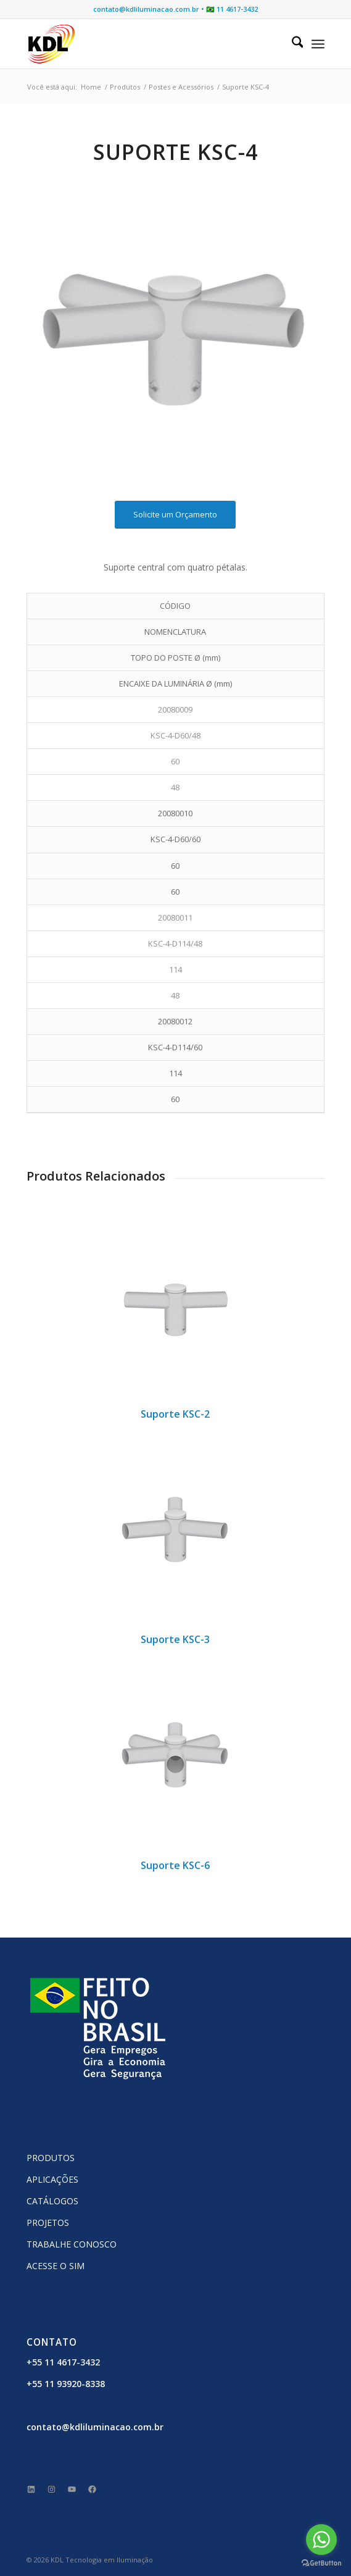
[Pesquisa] (291, 44)
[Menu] (318, 44)
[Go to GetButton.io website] (321, 2563)
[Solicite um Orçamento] (175, 515)
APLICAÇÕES (52, 2179)
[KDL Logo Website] (146, 44)
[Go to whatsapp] (321, 2539)
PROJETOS (48, 2222)
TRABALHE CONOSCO (72, 2244)
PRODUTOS (51, 2158)
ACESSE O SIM (56, 2266)
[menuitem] (291, 44)
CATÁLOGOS (52, 2201)
